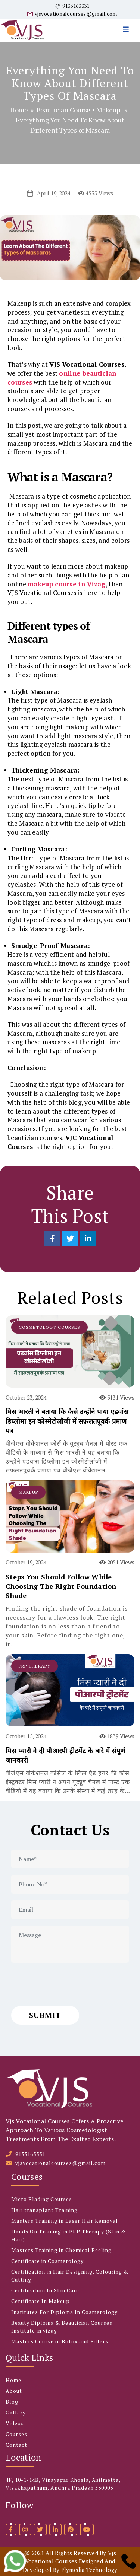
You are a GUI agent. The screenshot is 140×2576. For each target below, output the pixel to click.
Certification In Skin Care (45, 2290)
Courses (16, 2434)
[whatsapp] (15, 2561)
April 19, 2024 (53, 193)
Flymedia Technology (89, 2569)
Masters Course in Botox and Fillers (59, 2341)
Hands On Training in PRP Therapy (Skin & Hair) (68, 2235)
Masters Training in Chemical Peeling (61, 2250)
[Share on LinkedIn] (88, 1238)
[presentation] (68, 1984)
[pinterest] (70, 2529)
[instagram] (25, 2529)
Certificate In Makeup (40, 2301)
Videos (15, 2423)
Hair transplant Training (44, 2209)
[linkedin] (55, 2529)
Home (19, 109)
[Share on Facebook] (53, 1238)
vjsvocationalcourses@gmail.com (76, 13)
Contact (16, 2444)
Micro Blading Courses (41, 2199)
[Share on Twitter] (71, 1238)
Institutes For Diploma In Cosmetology (64, 2311)
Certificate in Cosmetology (47, 2260)
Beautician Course (63, 109)
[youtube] (87, 2529)
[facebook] (11, 2529)
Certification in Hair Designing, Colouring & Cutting (69, 2275)
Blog (12, 2401)
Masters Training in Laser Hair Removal (64, 2220)
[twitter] (40, 2529)
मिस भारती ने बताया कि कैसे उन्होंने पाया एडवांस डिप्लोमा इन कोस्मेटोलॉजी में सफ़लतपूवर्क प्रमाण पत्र (67, 1421)
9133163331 (76, 5)
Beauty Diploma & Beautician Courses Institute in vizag (61, 2326)
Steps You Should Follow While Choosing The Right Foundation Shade (61, 1586)
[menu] (127, 21)
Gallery (16, 2412)
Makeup (108, 109)
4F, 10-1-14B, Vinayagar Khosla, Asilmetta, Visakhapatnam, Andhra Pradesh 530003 (63, 2483)
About (14, 2390)
